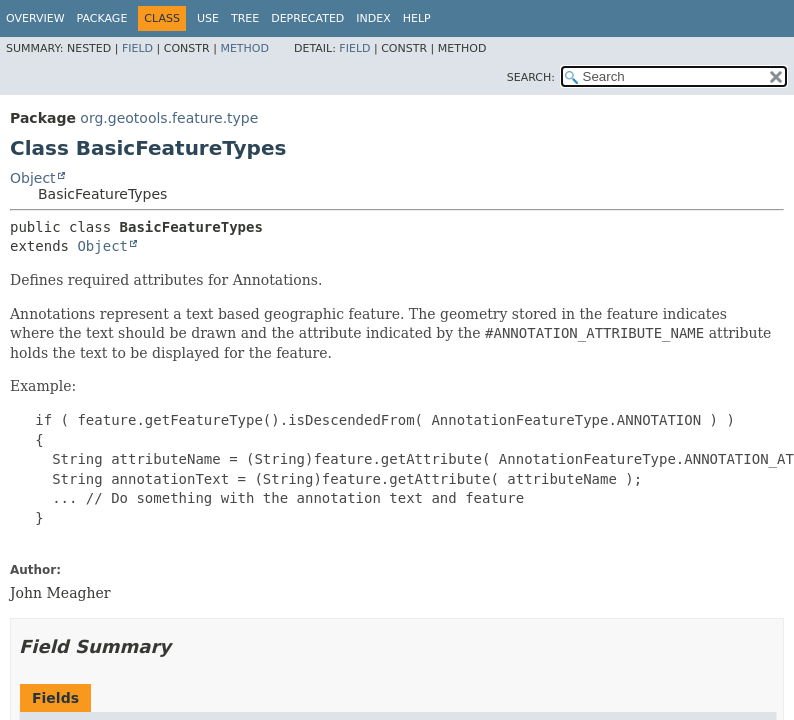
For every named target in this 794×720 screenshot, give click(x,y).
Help (417, 18)
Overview (35, 18)
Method (244, 48)
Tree (245, 18)
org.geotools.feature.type (169, 118)
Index (373, 18)
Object (33, 178)
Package (102, 18)
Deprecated (307, 18)
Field (137, 48)
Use (208, 18)
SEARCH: (531, 77)
